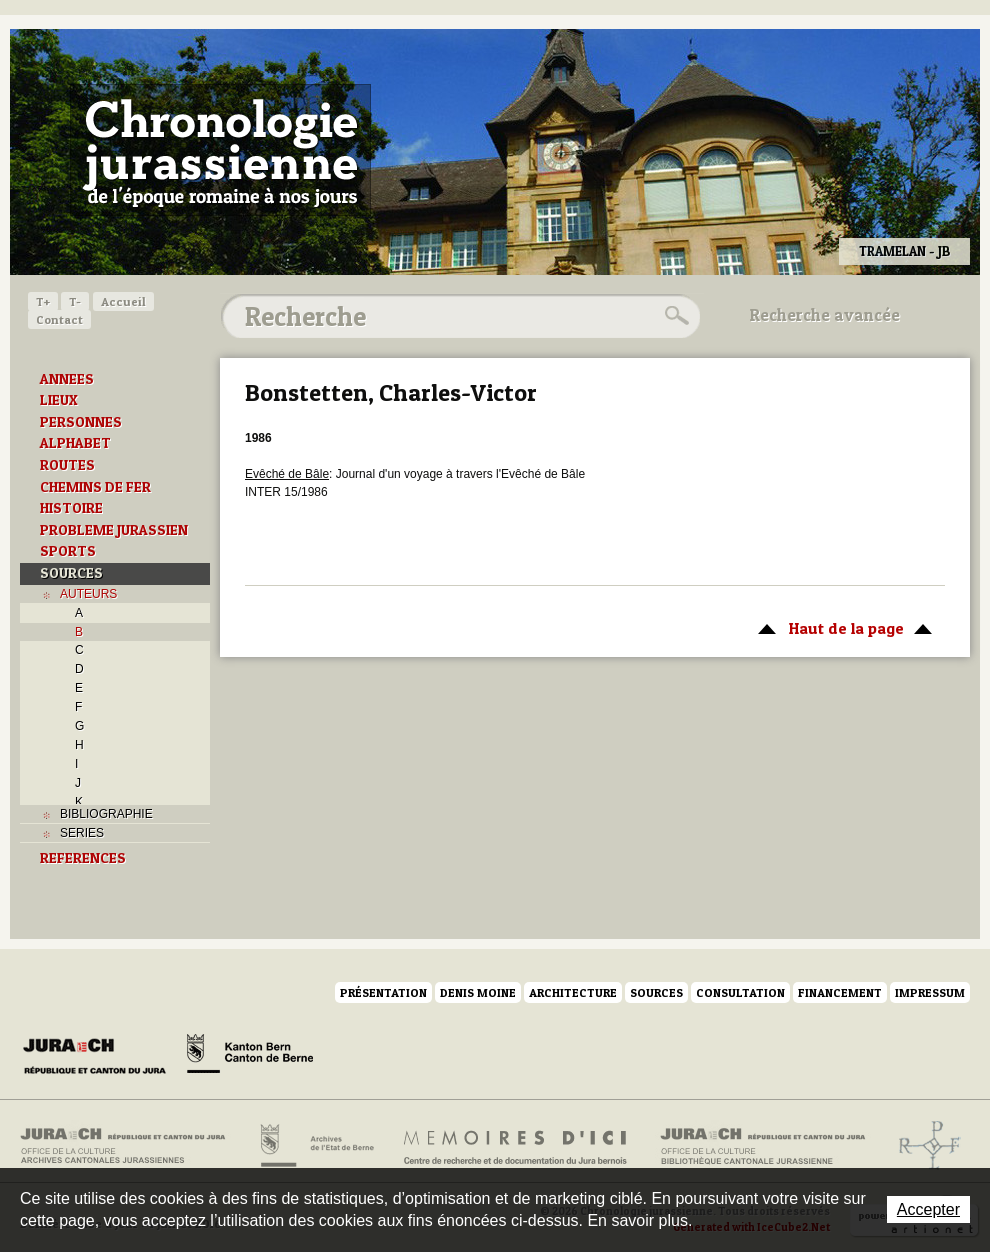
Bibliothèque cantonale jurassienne (763, 1146)
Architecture (573, 992)
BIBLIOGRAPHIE (106, 814)
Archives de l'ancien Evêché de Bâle (923, 1146)
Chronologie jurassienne (220, 150)
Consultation (740, 992)
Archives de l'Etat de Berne (315, 1146)
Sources (656, 992)
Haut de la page (841, 627)
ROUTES (67, 465)
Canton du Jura (100, 1057)
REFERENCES (83, 858)
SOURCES (71, 573)
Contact (59, 319)
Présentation (383, 992)
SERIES (82, 833)
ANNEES (67, 379)
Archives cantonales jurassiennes (130, 1146)
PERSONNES (81, 422)
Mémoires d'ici (516, 1146)
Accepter (928, 1209)
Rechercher (674, 316)
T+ (43, 301)
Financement (840, 992)
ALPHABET (75, 443)
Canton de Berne (250, 1057)
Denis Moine (478, 992)
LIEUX (59, 400)
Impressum (930, 992)
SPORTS (68, 551)
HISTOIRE (71, 508)
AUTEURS (88, 594)
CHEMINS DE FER (95, 487)
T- (75, 301)
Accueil (123, 301)
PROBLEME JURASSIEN (114, 530)
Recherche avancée (825, 315)
